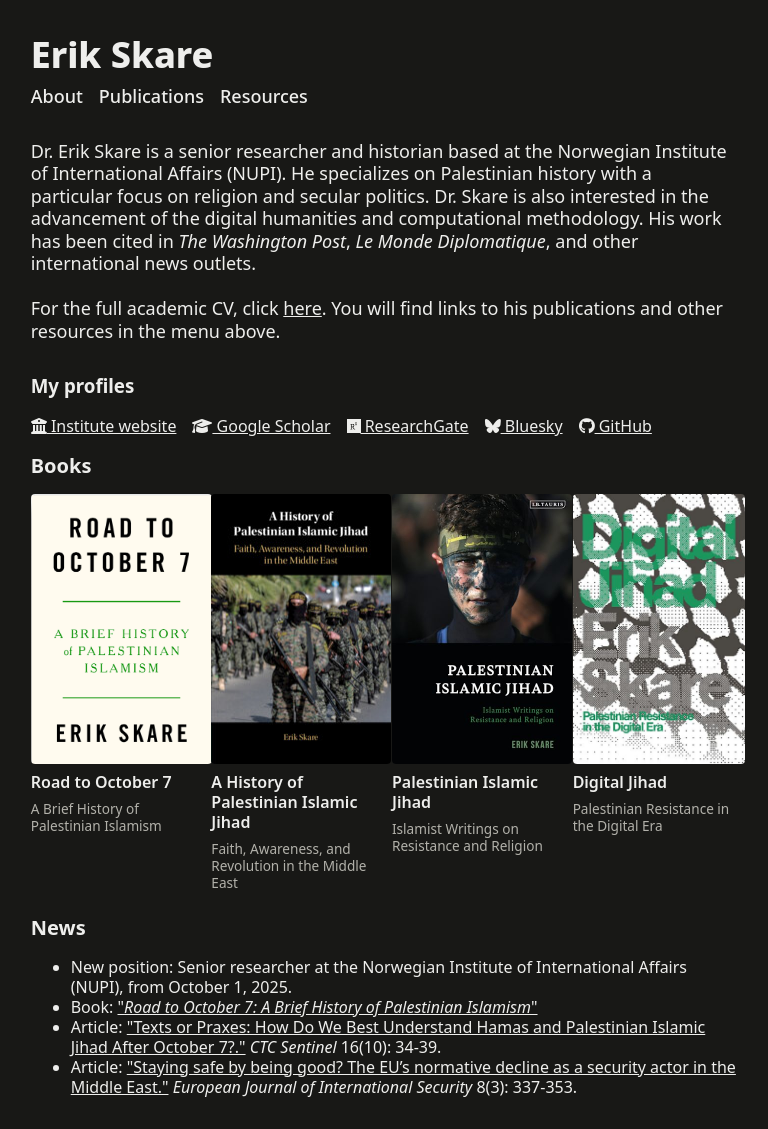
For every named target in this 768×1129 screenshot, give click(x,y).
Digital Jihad (620, 782)
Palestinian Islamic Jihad (465, 792)
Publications (151, 96)
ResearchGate (408, 426)
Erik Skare (122, 54)
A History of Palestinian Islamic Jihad (284, 802)
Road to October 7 (101, 782)
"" (327, 1007)
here (302, 308)
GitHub (615, 426)
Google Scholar (261, 426)
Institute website (104, 426)
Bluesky (524, 426)
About (57, 96)
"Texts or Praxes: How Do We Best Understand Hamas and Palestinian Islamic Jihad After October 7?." (388, 1037)
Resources (264, 96)
